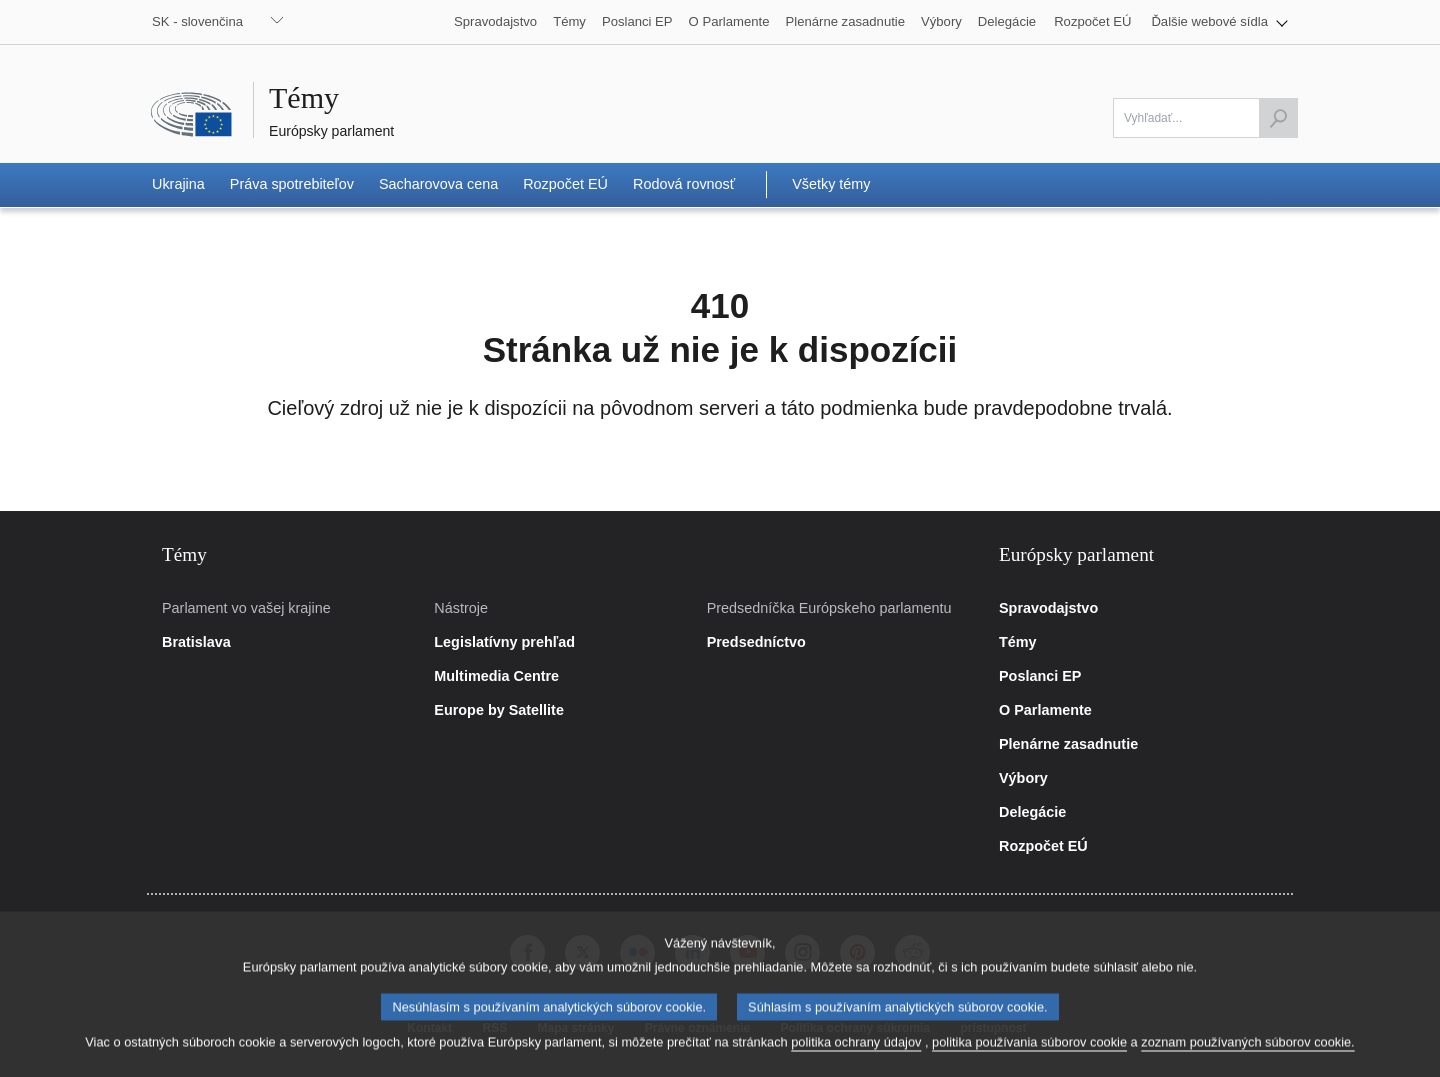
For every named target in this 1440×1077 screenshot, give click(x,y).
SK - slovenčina (197, 21)
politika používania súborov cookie (1029, 1055)
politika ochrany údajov (856, 1055)
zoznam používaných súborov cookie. (1247, 1055)
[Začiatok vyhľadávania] (1278, 118)
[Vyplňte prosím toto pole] (1205, 118)
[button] (1219, 22)
